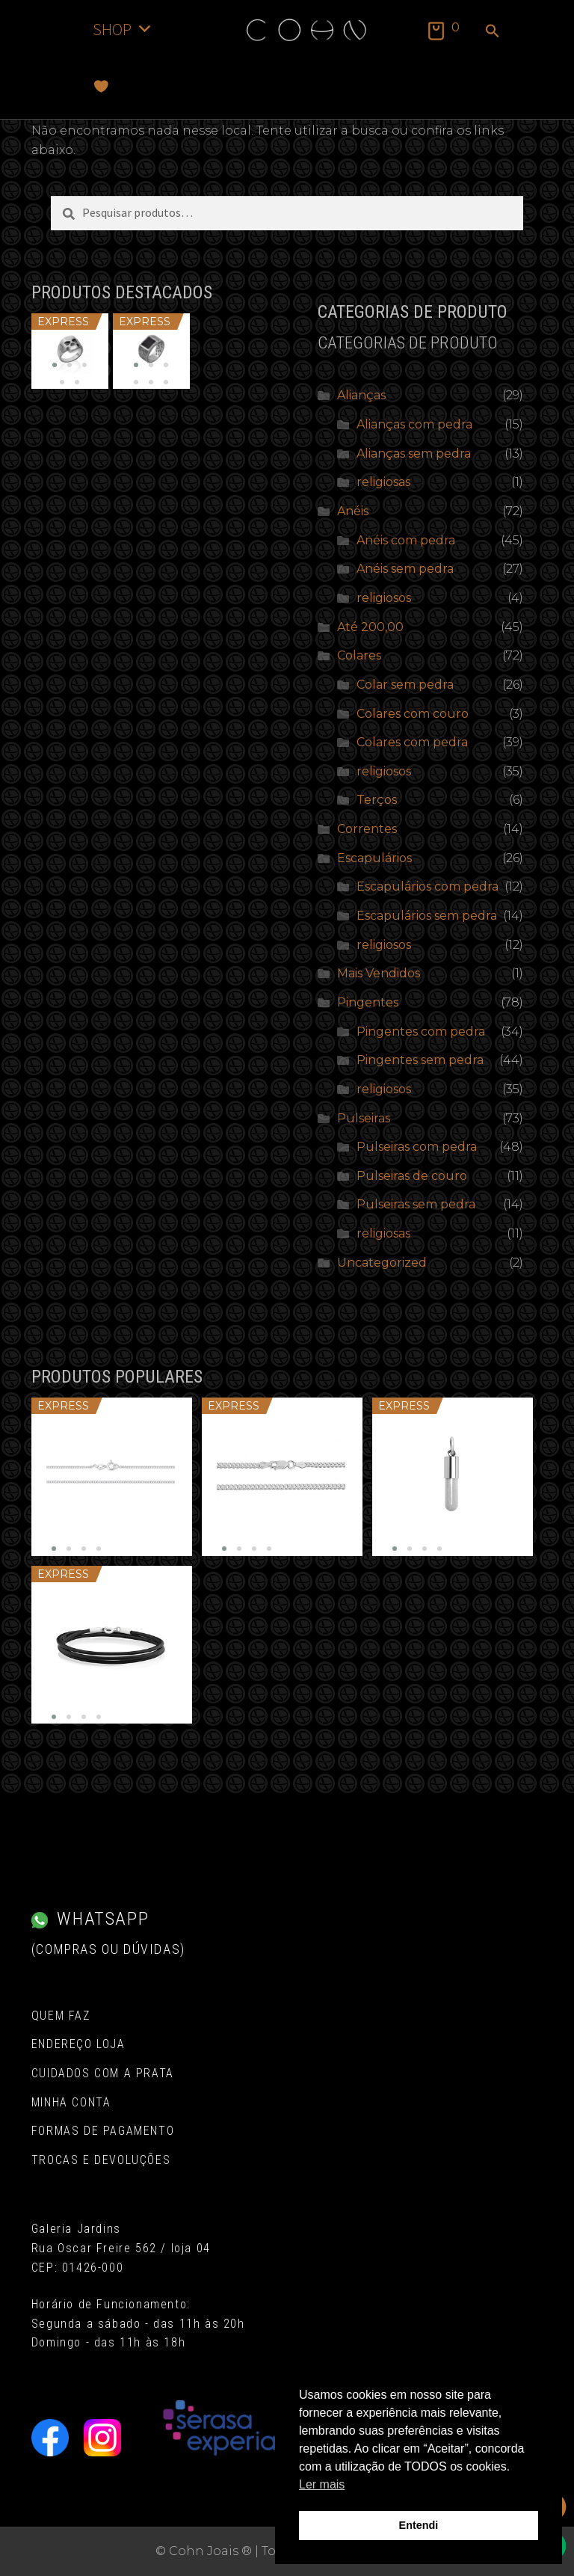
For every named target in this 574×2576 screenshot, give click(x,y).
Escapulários (374, 858)
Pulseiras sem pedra (416, 1204)
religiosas (383, 482)
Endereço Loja (78, 2044)
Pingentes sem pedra (420, 1060)
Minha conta (71, 2102)
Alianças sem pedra (414, 453)
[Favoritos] (101, 86)
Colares (359, 655)
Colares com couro (413, 714)
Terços (377, 800)
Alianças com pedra (414, 424)
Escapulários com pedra (428, 886)
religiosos (384, 598)
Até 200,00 (370, 627)
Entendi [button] (419, 2525)
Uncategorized (382, 1262)
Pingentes (367, 1002)
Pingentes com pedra (421, 1031)
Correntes (367, 829)
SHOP (123, 29)
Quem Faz (60, 2015)
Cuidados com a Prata (102, 2073)
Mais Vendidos (378, 973)
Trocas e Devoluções (100, 2160)
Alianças (361, 395)
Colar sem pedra (405, 684)
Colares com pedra (412, 742)
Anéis (352, 511)
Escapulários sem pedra (427, 916)
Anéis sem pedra (405, 569)
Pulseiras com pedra (417, 1147)
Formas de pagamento (102, 2131)
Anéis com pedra (406, 540)
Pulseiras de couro (412, 1176)
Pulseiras (363, 1118)
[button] (492, 32)
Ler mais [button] (322, 2484)
